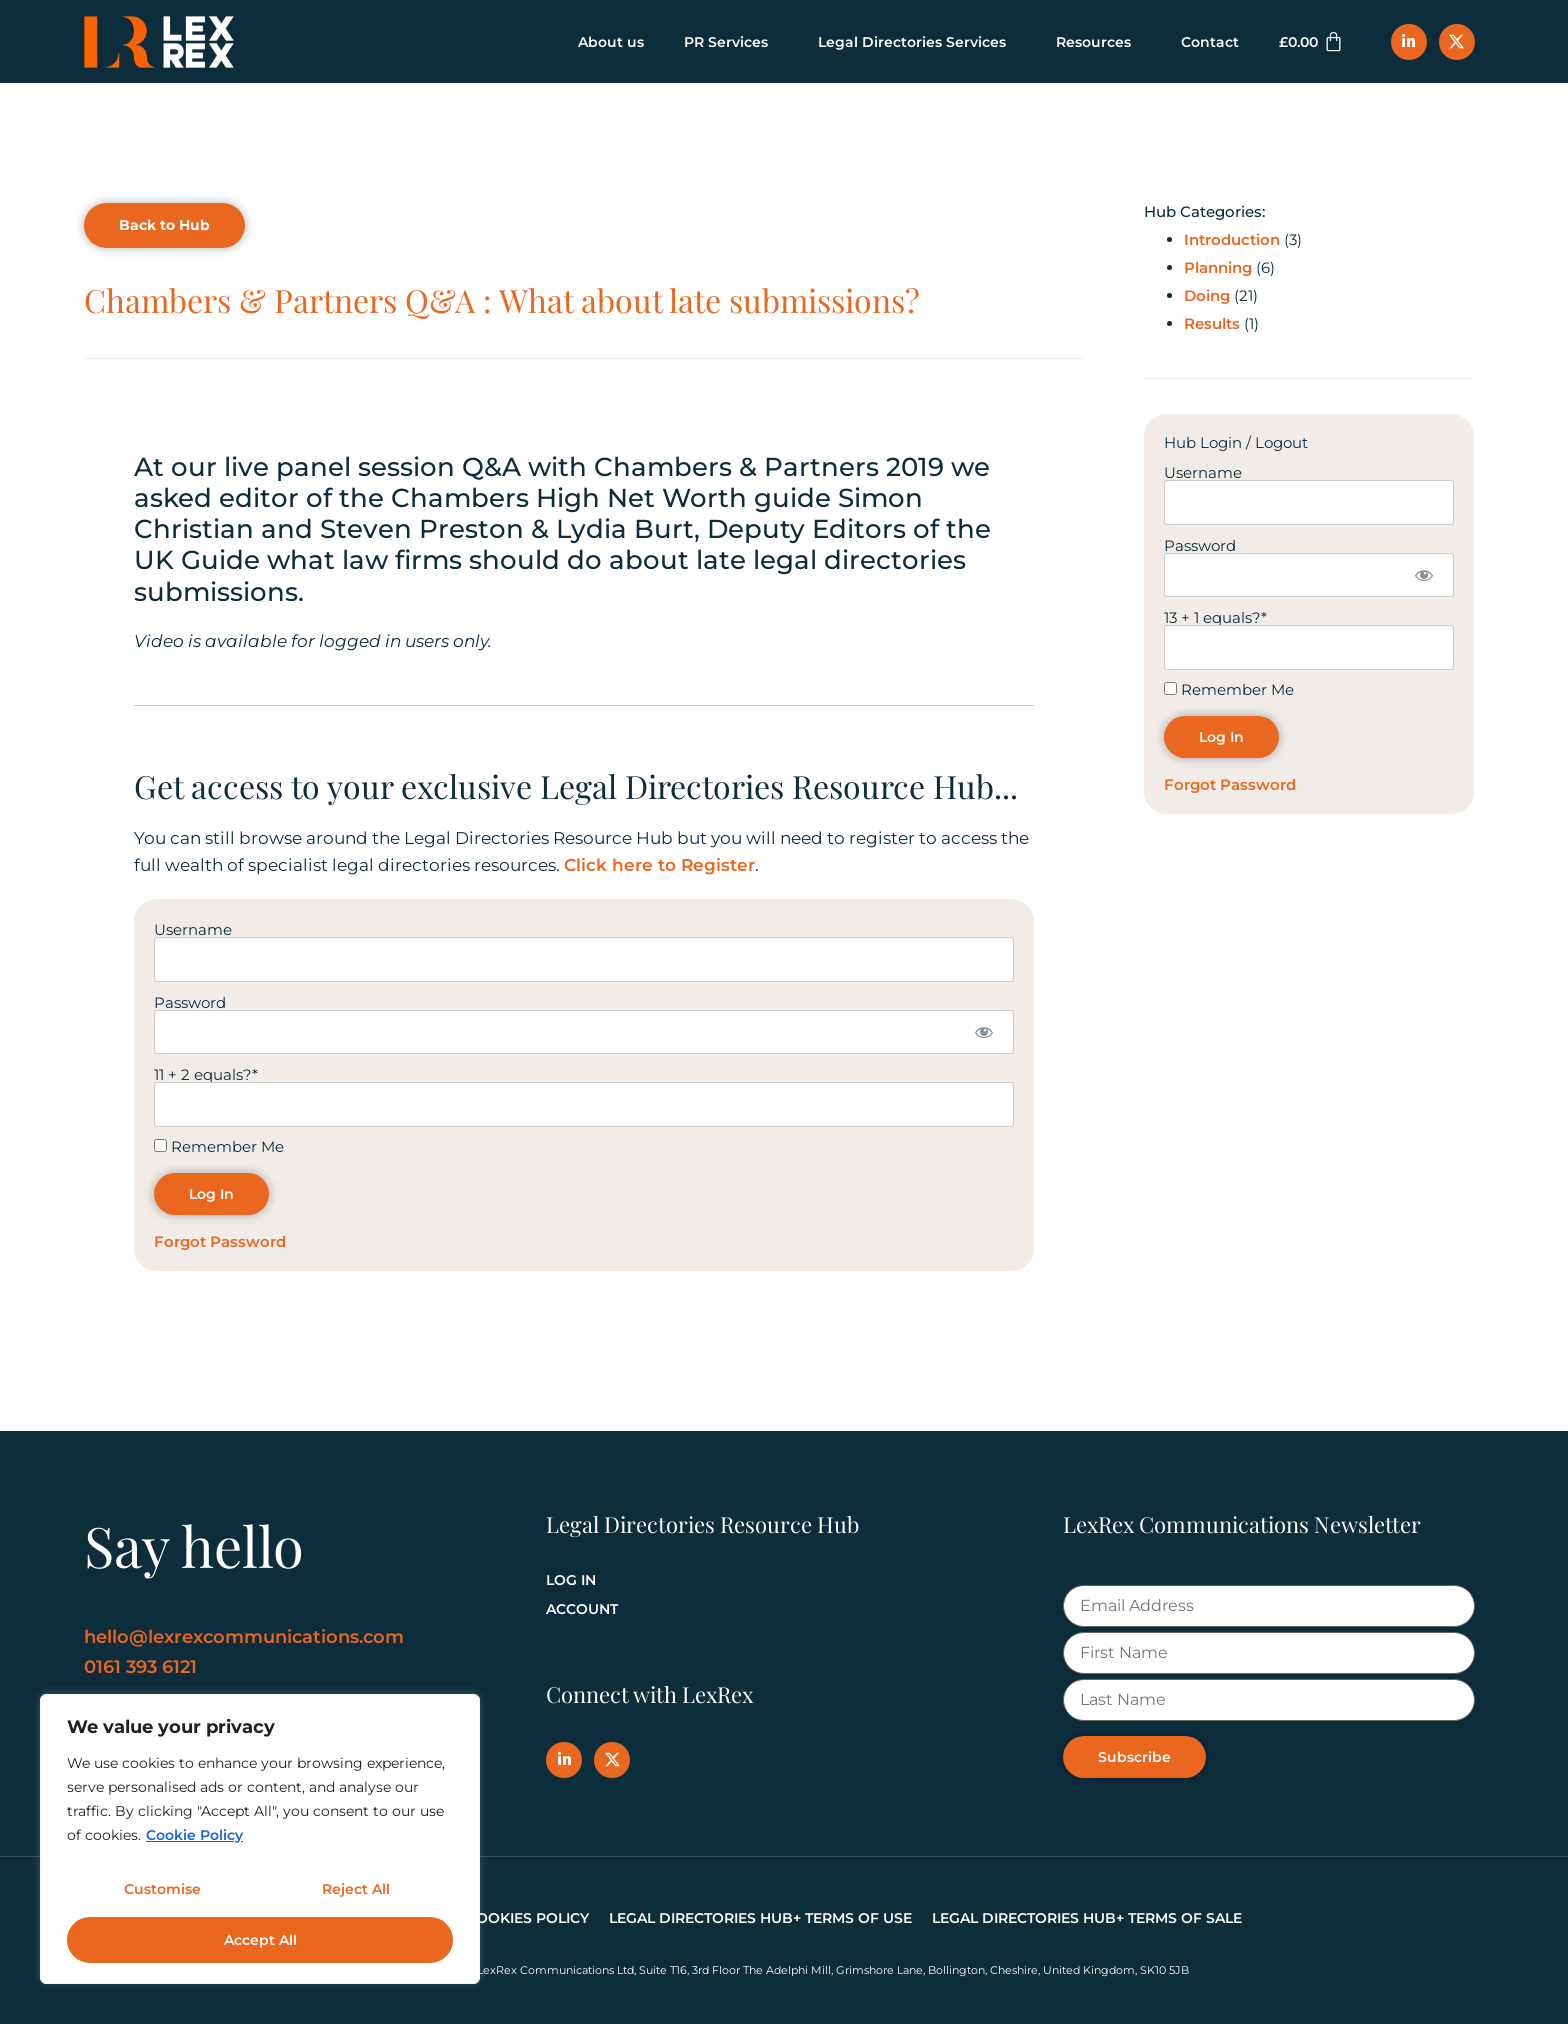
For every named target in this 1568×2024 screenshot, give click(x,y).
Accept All (260, 1940)
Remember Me (219, 1146)
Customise (161, 1894)
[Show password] (984, 1032)
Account (582, 1609)
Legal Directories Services (917, 42)
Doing (1207, 295)
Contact (1210, 42)
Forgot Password (220, 1241)
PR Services (731, 42)
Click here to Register (659, 865)
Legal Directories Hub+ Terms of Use (760, 1918)
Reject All (355, 1894)
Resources (1098, 42)
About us (611, 42)
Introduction (1232, 239)
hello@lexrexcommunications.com (244, 1637)
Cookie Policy (194, 1843)
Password (190, 1001)
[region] (260, 1843)
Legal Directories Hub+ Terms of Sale (1087, 1918)
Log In (571, 1580)
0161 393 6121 (140, 1667)
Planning (1218, 267)
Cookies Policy (527, 1918)
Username (193, 929)
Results (1212, 323)
